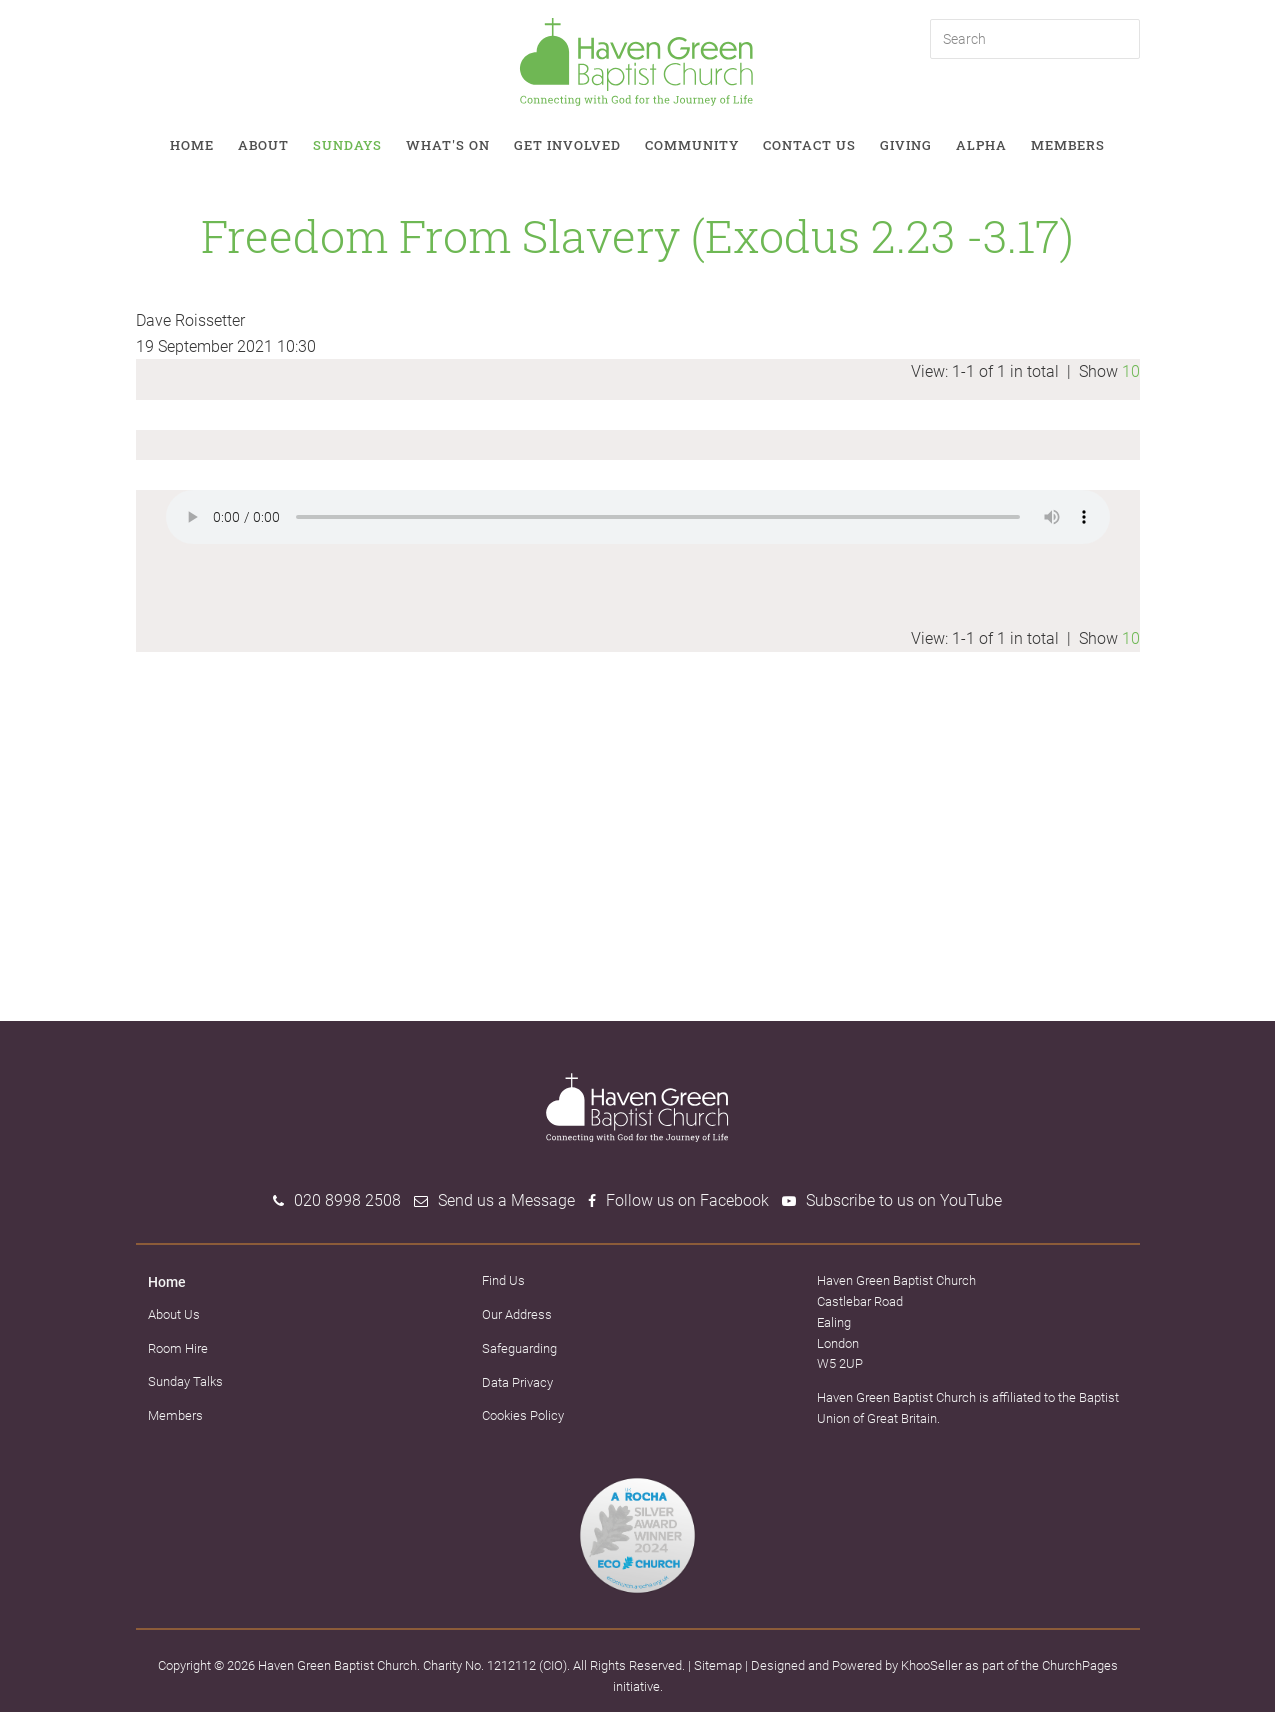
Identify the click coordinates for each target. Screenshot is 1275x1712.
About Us (174, 1314)
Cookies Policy (523, 1415)
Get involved (567, 145)
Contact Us (809, 145)
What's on (448, 145)
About (263, 145)
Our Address (517, 1314)
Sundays (347, 145)
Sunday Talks (185, 1381)
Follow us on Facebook (687, 1200)
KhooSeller (931, 1665)
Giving (906, 145)
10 (1131, 371)
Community (692, 145)
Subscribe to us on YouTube (904, 1200)
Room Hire (178, 1348)
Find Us (503, 1280)
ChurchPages (1080, 1665)
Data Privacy (517, 1382)
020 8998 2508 (347, 1200)
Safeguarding (519, 1348)
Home (192, 145)
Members (1068, 145)
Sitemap (718, 1665)
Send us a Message (506, 1200)
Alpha (981, 145)
